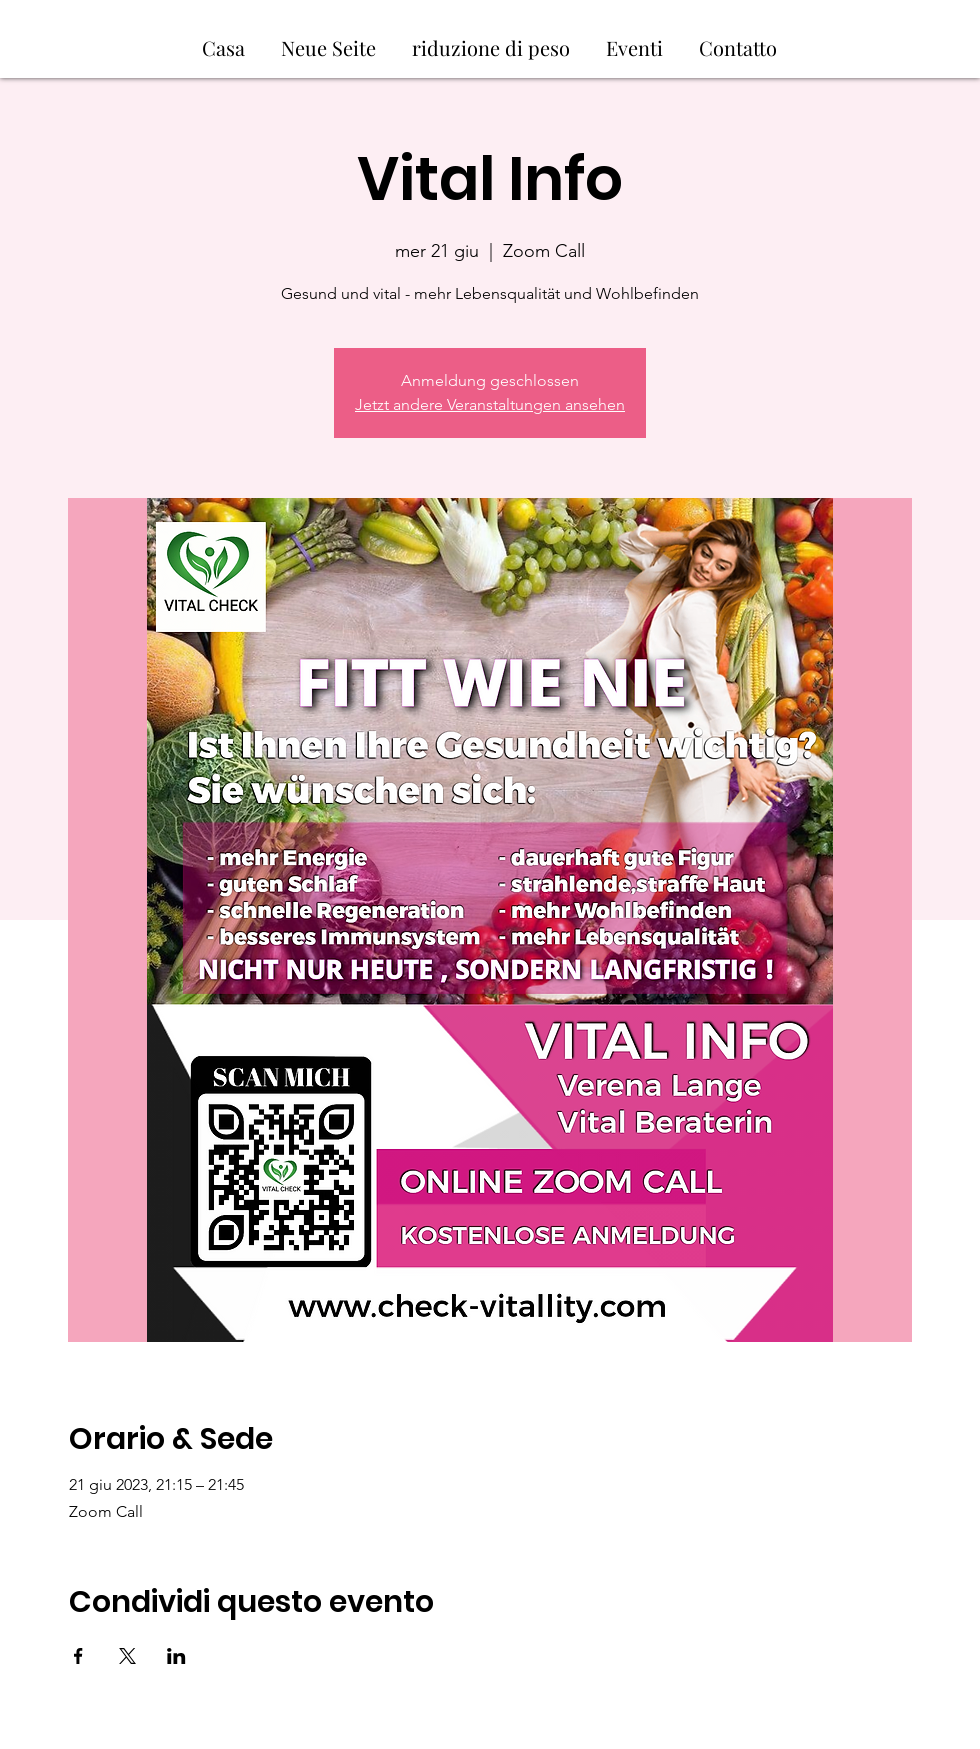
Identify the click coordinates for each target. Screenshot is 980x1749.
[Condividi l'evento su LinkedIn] (176, 1656)
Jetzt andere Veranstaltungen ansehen (490, 404)
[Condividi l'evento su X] (127, 1656)
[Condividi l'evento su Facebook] (78, 1656)
